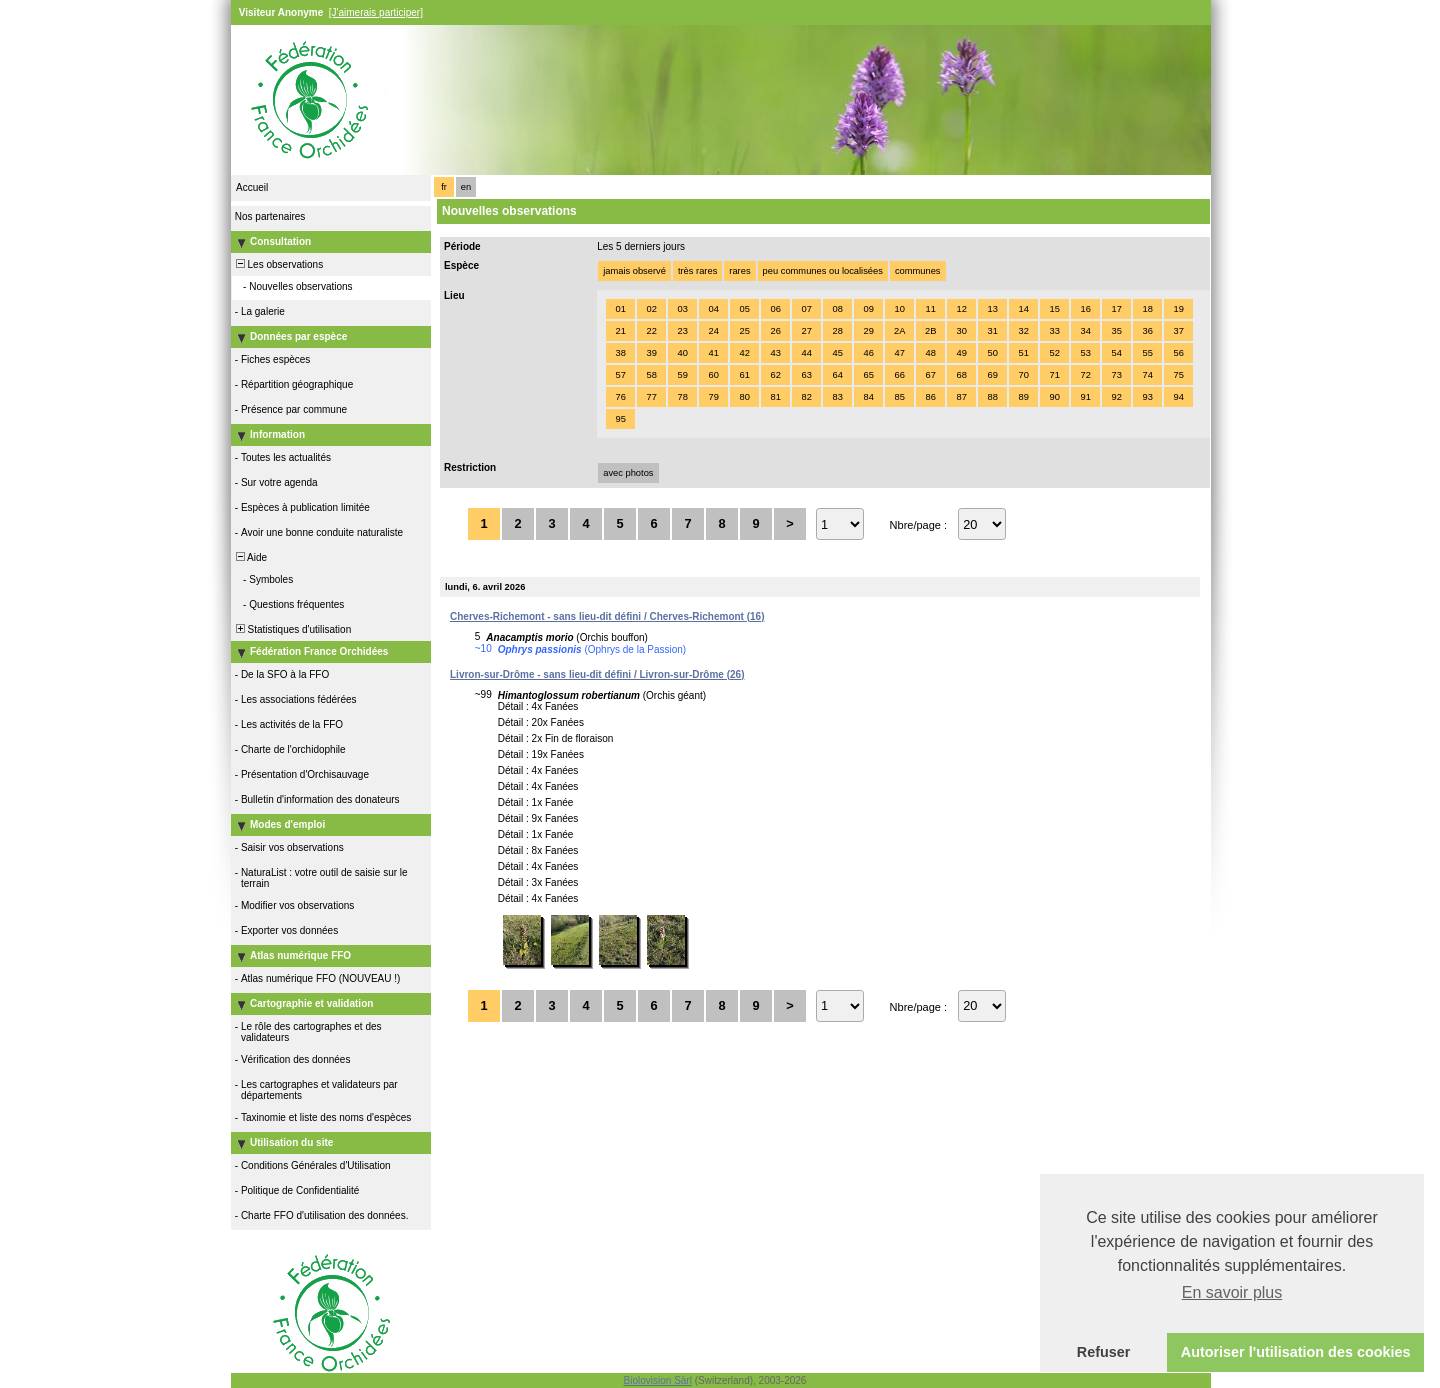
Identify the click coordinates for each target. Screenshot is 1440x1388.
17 (1116, 309)
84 (868, 397)
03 (682, 309)
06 (775, 309)
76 (620, 397)
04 (713, 309)
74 (1147, 375)
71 (1054, 375)
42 (744, 353)
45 (837, 353)
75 (1178, 375)
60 (713, 375)
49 (961, 353)
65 (868, 375)
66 (899, 375)
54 (1116, 353)
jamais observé (634, 271)
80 (744, 397)
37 (1178, 331)
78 (682, 397)
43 (775, 353)
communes (918, 271)
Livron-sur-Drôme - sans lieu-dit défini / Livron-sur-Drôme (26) (597, 674)
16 (1085, 309)
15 (1054, 309)
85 (899, 397)
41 (713, 353)
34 (1085, 331)
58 (651, 375)
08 (837, 309)
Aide (250, 557)
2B (930, 331)
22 (651, 331)
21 (620, 331)
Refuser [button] (1104, 1352)
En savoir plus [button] (1232, 1292)
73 (1116, 375)
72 (1085, 375)
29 (868, 331)
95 (620, 419)
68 (961, 375)
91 (1085, 397)
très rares (697, 271)
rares (739, 271)
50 (992, 353)
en (466, 187)
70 (1023, 375)
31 (992, 331)
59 (682, 375)
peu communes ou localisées (823, 271)
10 (899, 309)
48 (930, 353)
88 (992, 397)
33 (1054, 331)
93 (1147, 397)
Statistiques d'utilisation (292, 629)
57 (620, 375)
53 (1085, 353)
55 (1147, 353)
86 (930, 397)
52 (1054, 353)
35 (1116, 331)
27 (806, 331)
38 (620, 353)
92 (1116, 397)
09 (868, 309)
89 (1023, 397)
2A (899, 331)
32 (1023, 331)
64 (837, 375)
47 (899, 353)
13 (992, 309)
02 (651, 309)
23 (682, 331)
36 (1147, 331)
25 (744, 331)
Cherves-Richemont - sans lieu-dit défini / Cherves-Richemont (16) (607, 616)
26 (775, 331)
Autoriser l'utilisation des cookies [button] (1296, 1352)
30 (961, 331)
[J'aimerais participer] (376, 12)
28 (837, 331)
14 (1023, 309)
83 (837, 397)
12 (961, 309)
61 (744, 375)
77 (651, 397)
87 (961, 397)
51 (1023, 353)
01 (620, 309)
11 (930, 309)
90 (1054, 397)
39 (651, 353)
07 (806, 309)
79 (713, 397)
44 (806, 353)
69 (992, 375)
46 (868, 353)
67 (930, 375)
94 (1178, 397)
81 (775, 397)
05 (744, 309)
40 (682, 353)
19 (1178, 309)
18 (1147, 309)
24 (713, 331)
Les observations (278, 264)
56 (1178, 353)
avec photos (628, 473)
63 (806, 375)
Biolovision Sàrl (658, 1380)
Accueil (252, 187)
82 (806, 397)
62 (775, 375)
